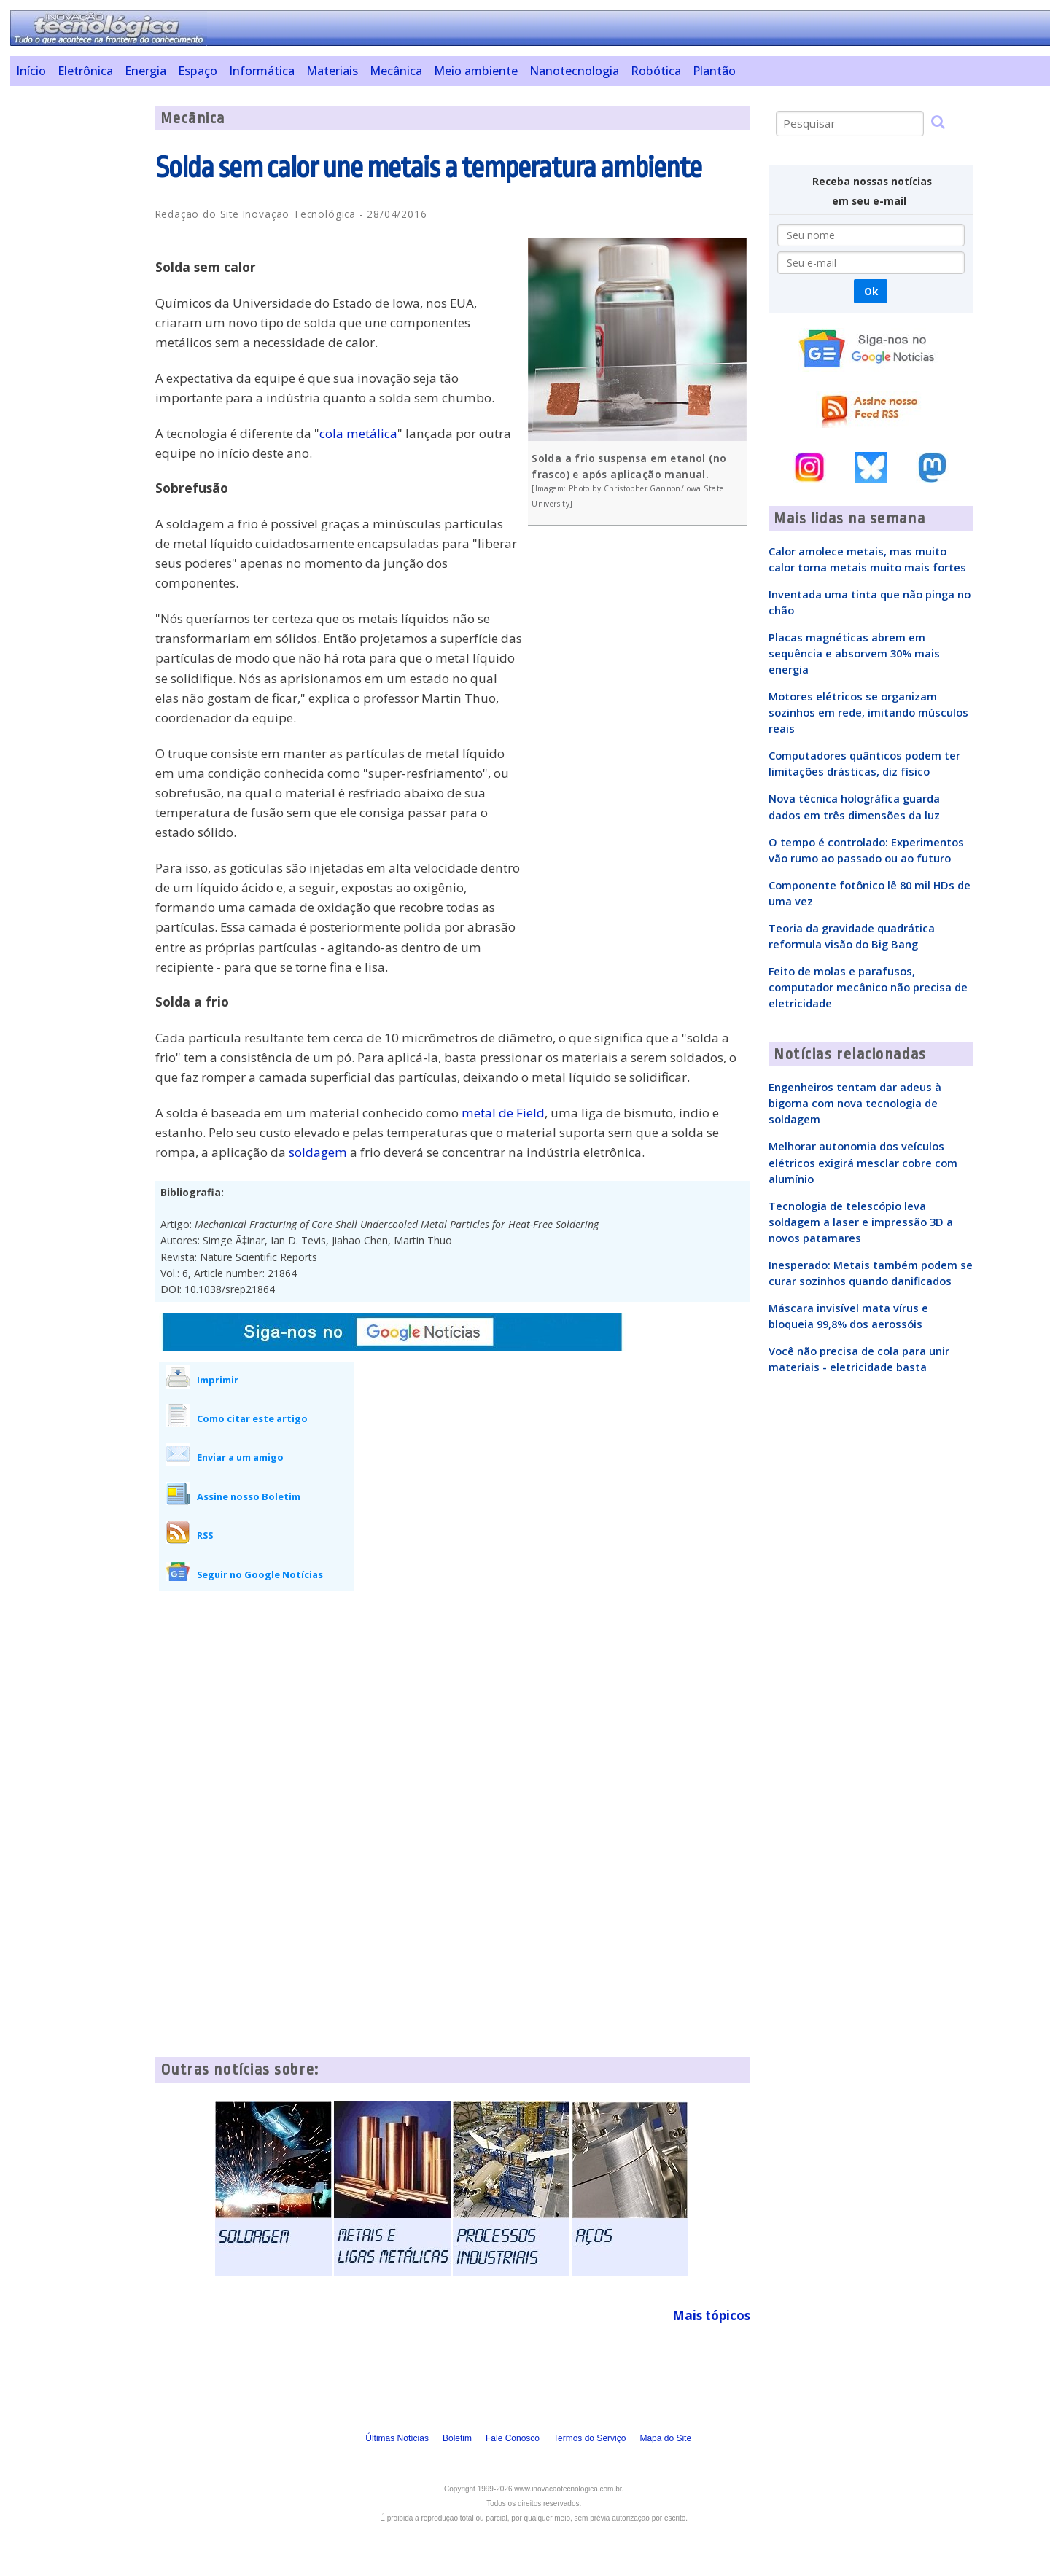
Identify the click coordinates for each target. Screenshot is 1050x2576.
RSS (205, 1535)
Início (31, 71)
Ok (871, 291)
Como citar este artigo (252, 1418)
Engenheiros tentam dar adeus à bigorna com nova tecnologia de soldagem (855, 1103)
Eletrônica (85, 71)
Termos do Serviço (589, 2438)
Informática (262, 71)
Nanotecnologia (574, 71)
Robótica (656, 71)
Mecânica (396, 71)
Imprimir (217, 1379)
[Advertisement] (77, 324)
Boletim (457, 2438)
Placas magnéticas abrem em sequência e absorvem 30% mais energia (854, 653)
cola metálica (358, 433)
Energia (145, 71)
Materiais (332, 71)
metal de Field (503, 1112)
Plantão (714, 71)
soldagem (318, 1152)
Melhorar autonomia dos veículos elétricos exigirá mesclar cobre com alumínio (863, 1162)
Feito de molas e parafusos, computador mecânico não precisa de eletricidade (868, 987)
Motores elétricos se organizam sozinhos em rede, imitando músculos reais (868, 712)
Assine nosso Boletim (248, 1496)
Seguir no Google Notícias (260, 1574)
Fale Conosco (513, 2438)
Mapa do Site (665, 2438)
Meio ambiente (476, 71)
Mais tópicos (711, 2315)
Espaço (197, 71)
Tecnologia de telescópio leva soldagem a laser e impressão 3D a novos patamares (861, 1221)
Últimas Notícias (397, 2438)
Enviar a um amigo (240, 1457)
